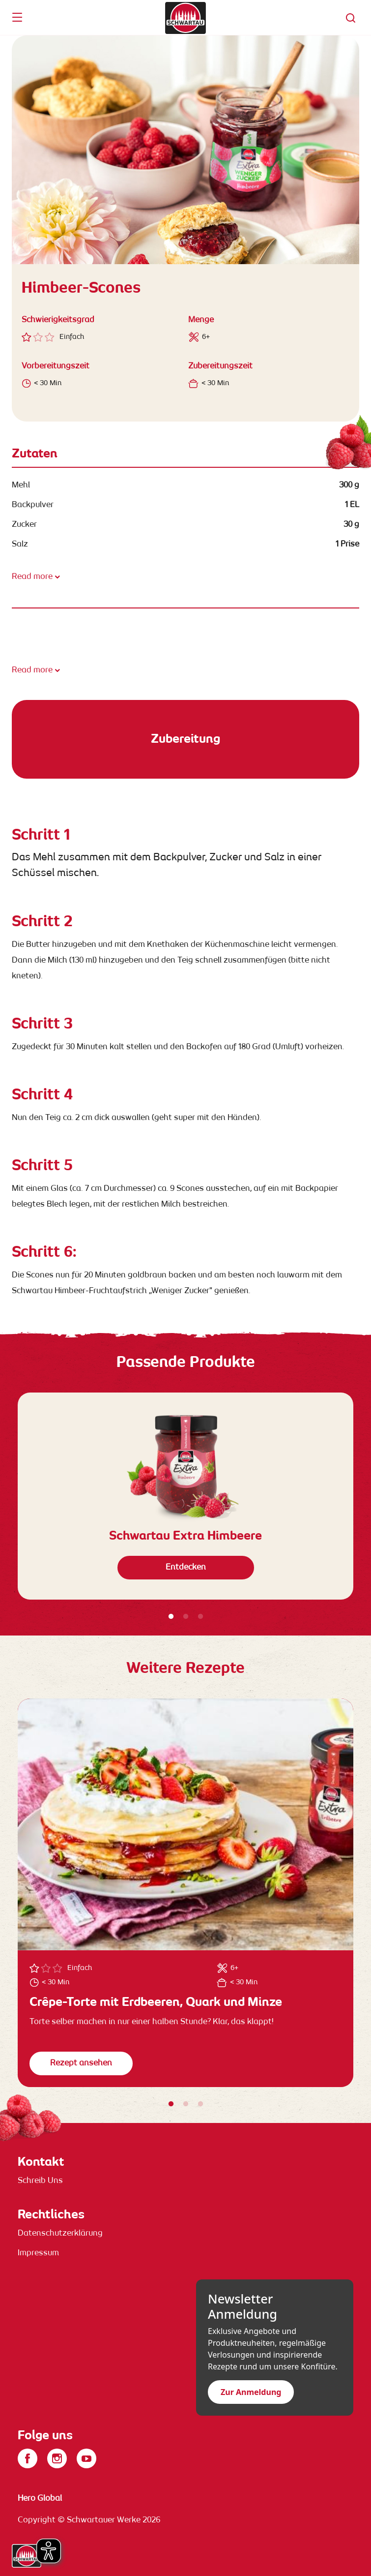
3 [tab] (200, 1617)
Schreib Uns (40, 2181)
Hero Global (40, 2499)
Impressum (38, 2253)
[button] (350, 18)
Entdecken (186, 1568)
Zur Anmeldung (251, 2392)
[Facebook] (27, 2458)
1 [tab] (171, 1617)
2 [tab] (186, 1617)
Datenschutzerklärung (60, 2234)
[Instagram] (57, 2458)
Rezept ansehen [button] (81, 2063)
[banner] (185, 17)
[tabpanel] (185, 1496)
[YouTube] (86, 2458)
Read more (32, 577)
